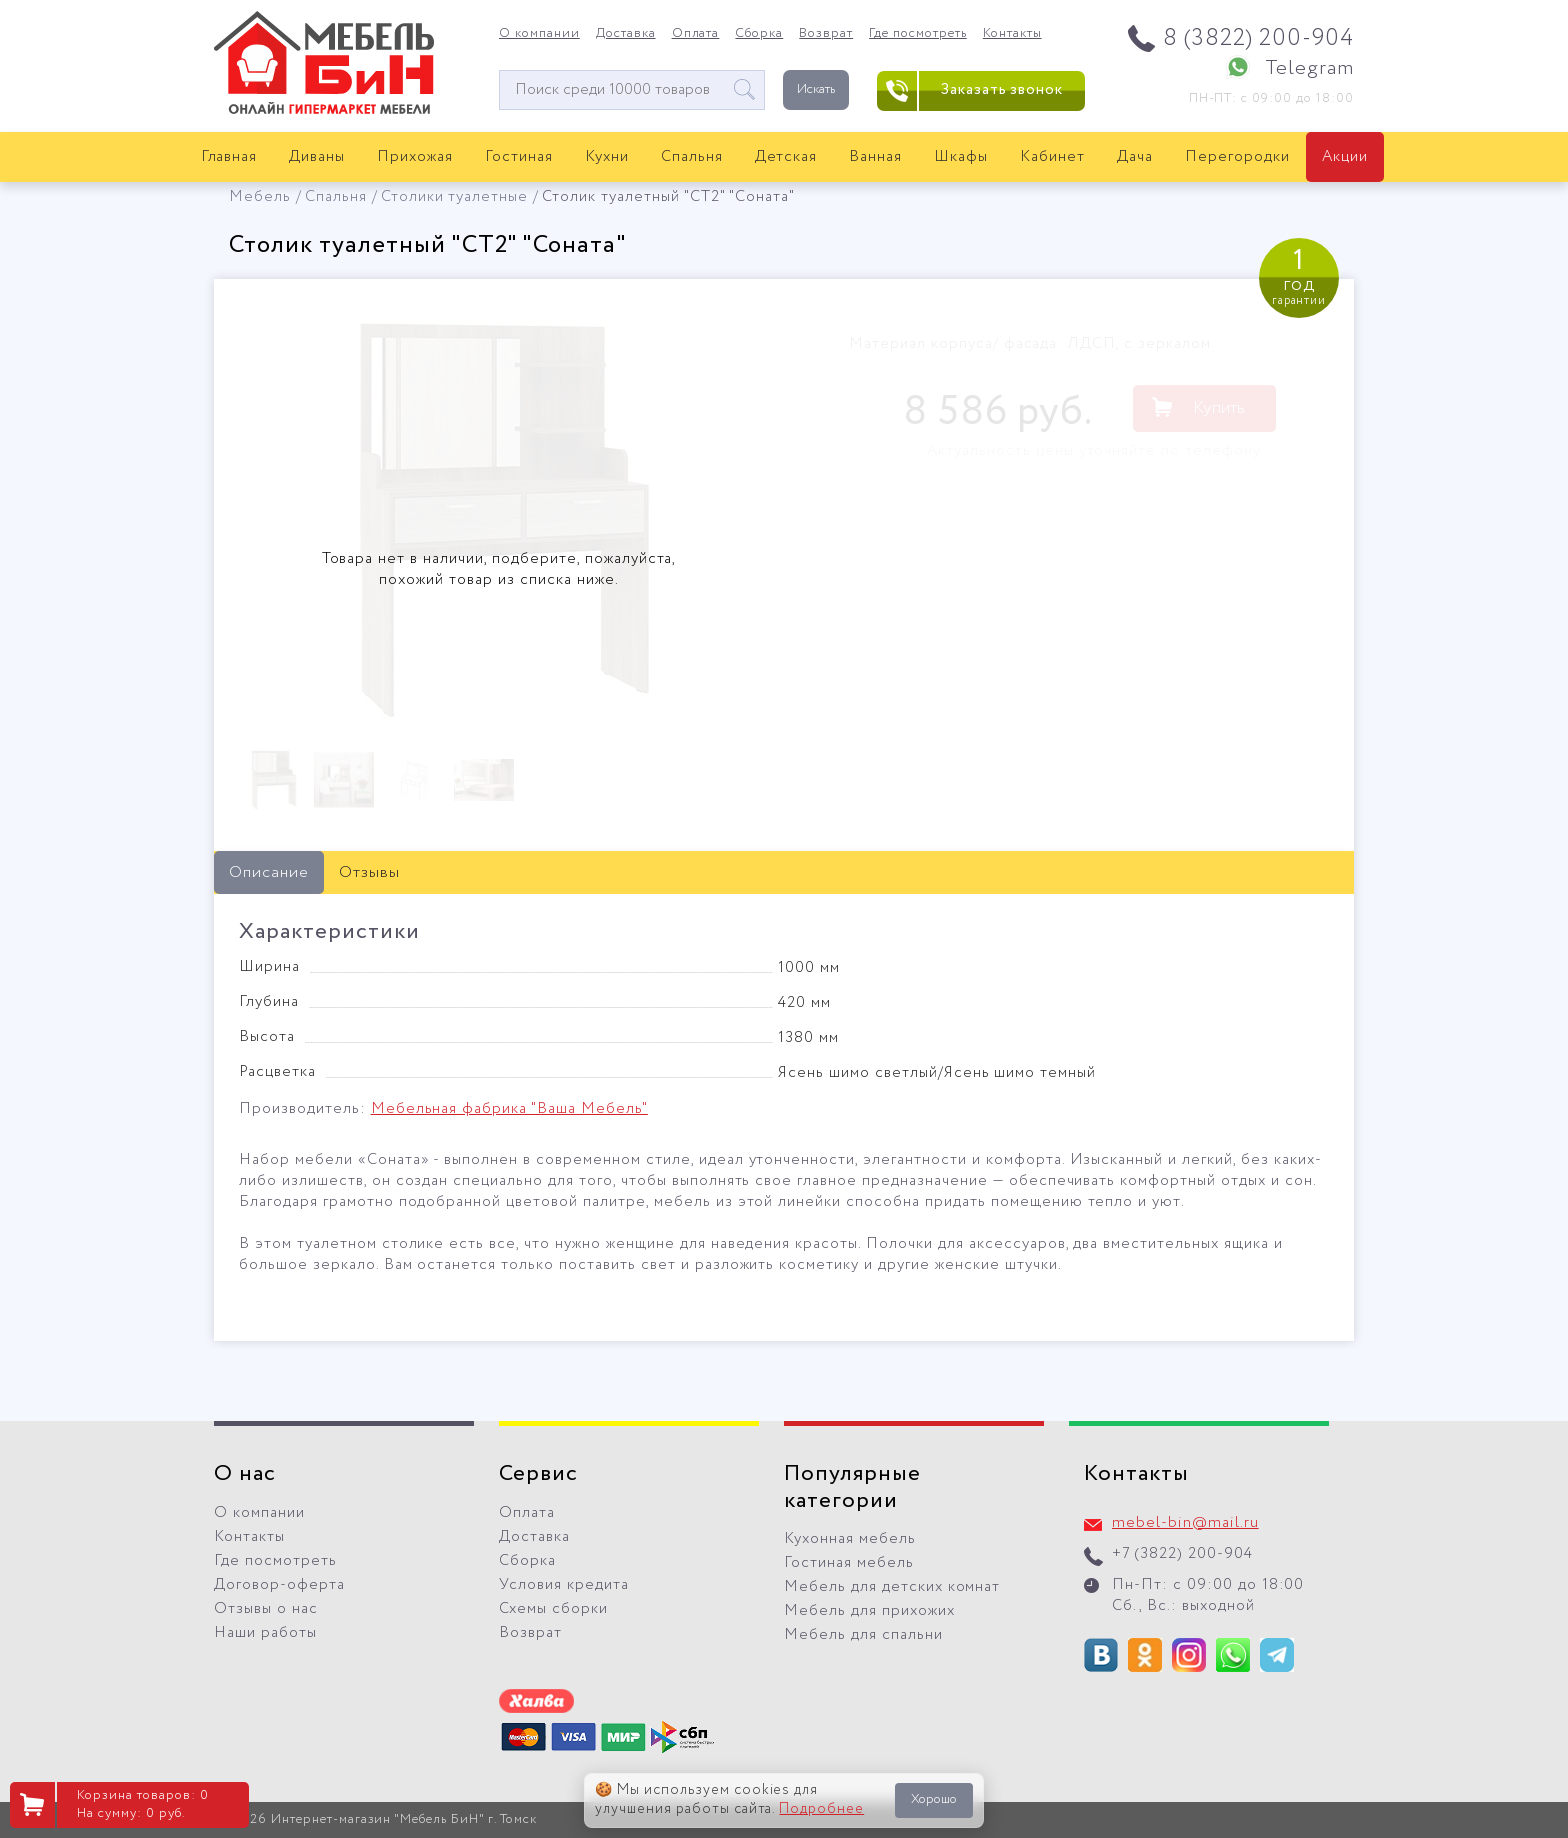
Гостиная (519, 157)
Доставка (626, 34)
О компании (539, 34)
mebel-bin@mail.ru (1185, 1523)
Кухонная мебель (850, 1539)
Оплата (696, 34)
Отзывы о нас (266, 1609)
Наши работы (265, 1633)
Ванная (875, 157)
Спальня (692, 157)
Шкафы (961, 157)
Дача (1135, 157)
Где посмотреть (918, 34)
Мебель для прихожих (869, 1611)
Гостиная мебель (849, 1563)
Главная (229, 157)
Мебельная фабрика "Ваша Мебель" (509, 1109)
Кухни (607, 157)
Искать (816, 89)
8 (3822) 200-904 (1258, 38)
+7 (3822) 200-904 (1182, 1554)
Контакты (1012, 34)
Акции (1345, 157)
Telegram (1309, 68)
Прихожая (415, 157)
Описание (269, 872)
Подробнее (821, 1809)
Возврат (826, 34)
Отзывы (369, 872)
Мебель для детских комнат (892, 1587)
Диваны (317, 157)
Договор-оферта (279, 1585)
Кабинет (1052, 157)
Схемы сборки (553, 1609)
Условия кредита (564, 1585)
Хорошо (934, 1799)
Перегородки (1237, 157)
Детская (786, 157)
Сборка (759, 34)
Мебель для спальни (863, 1635)
